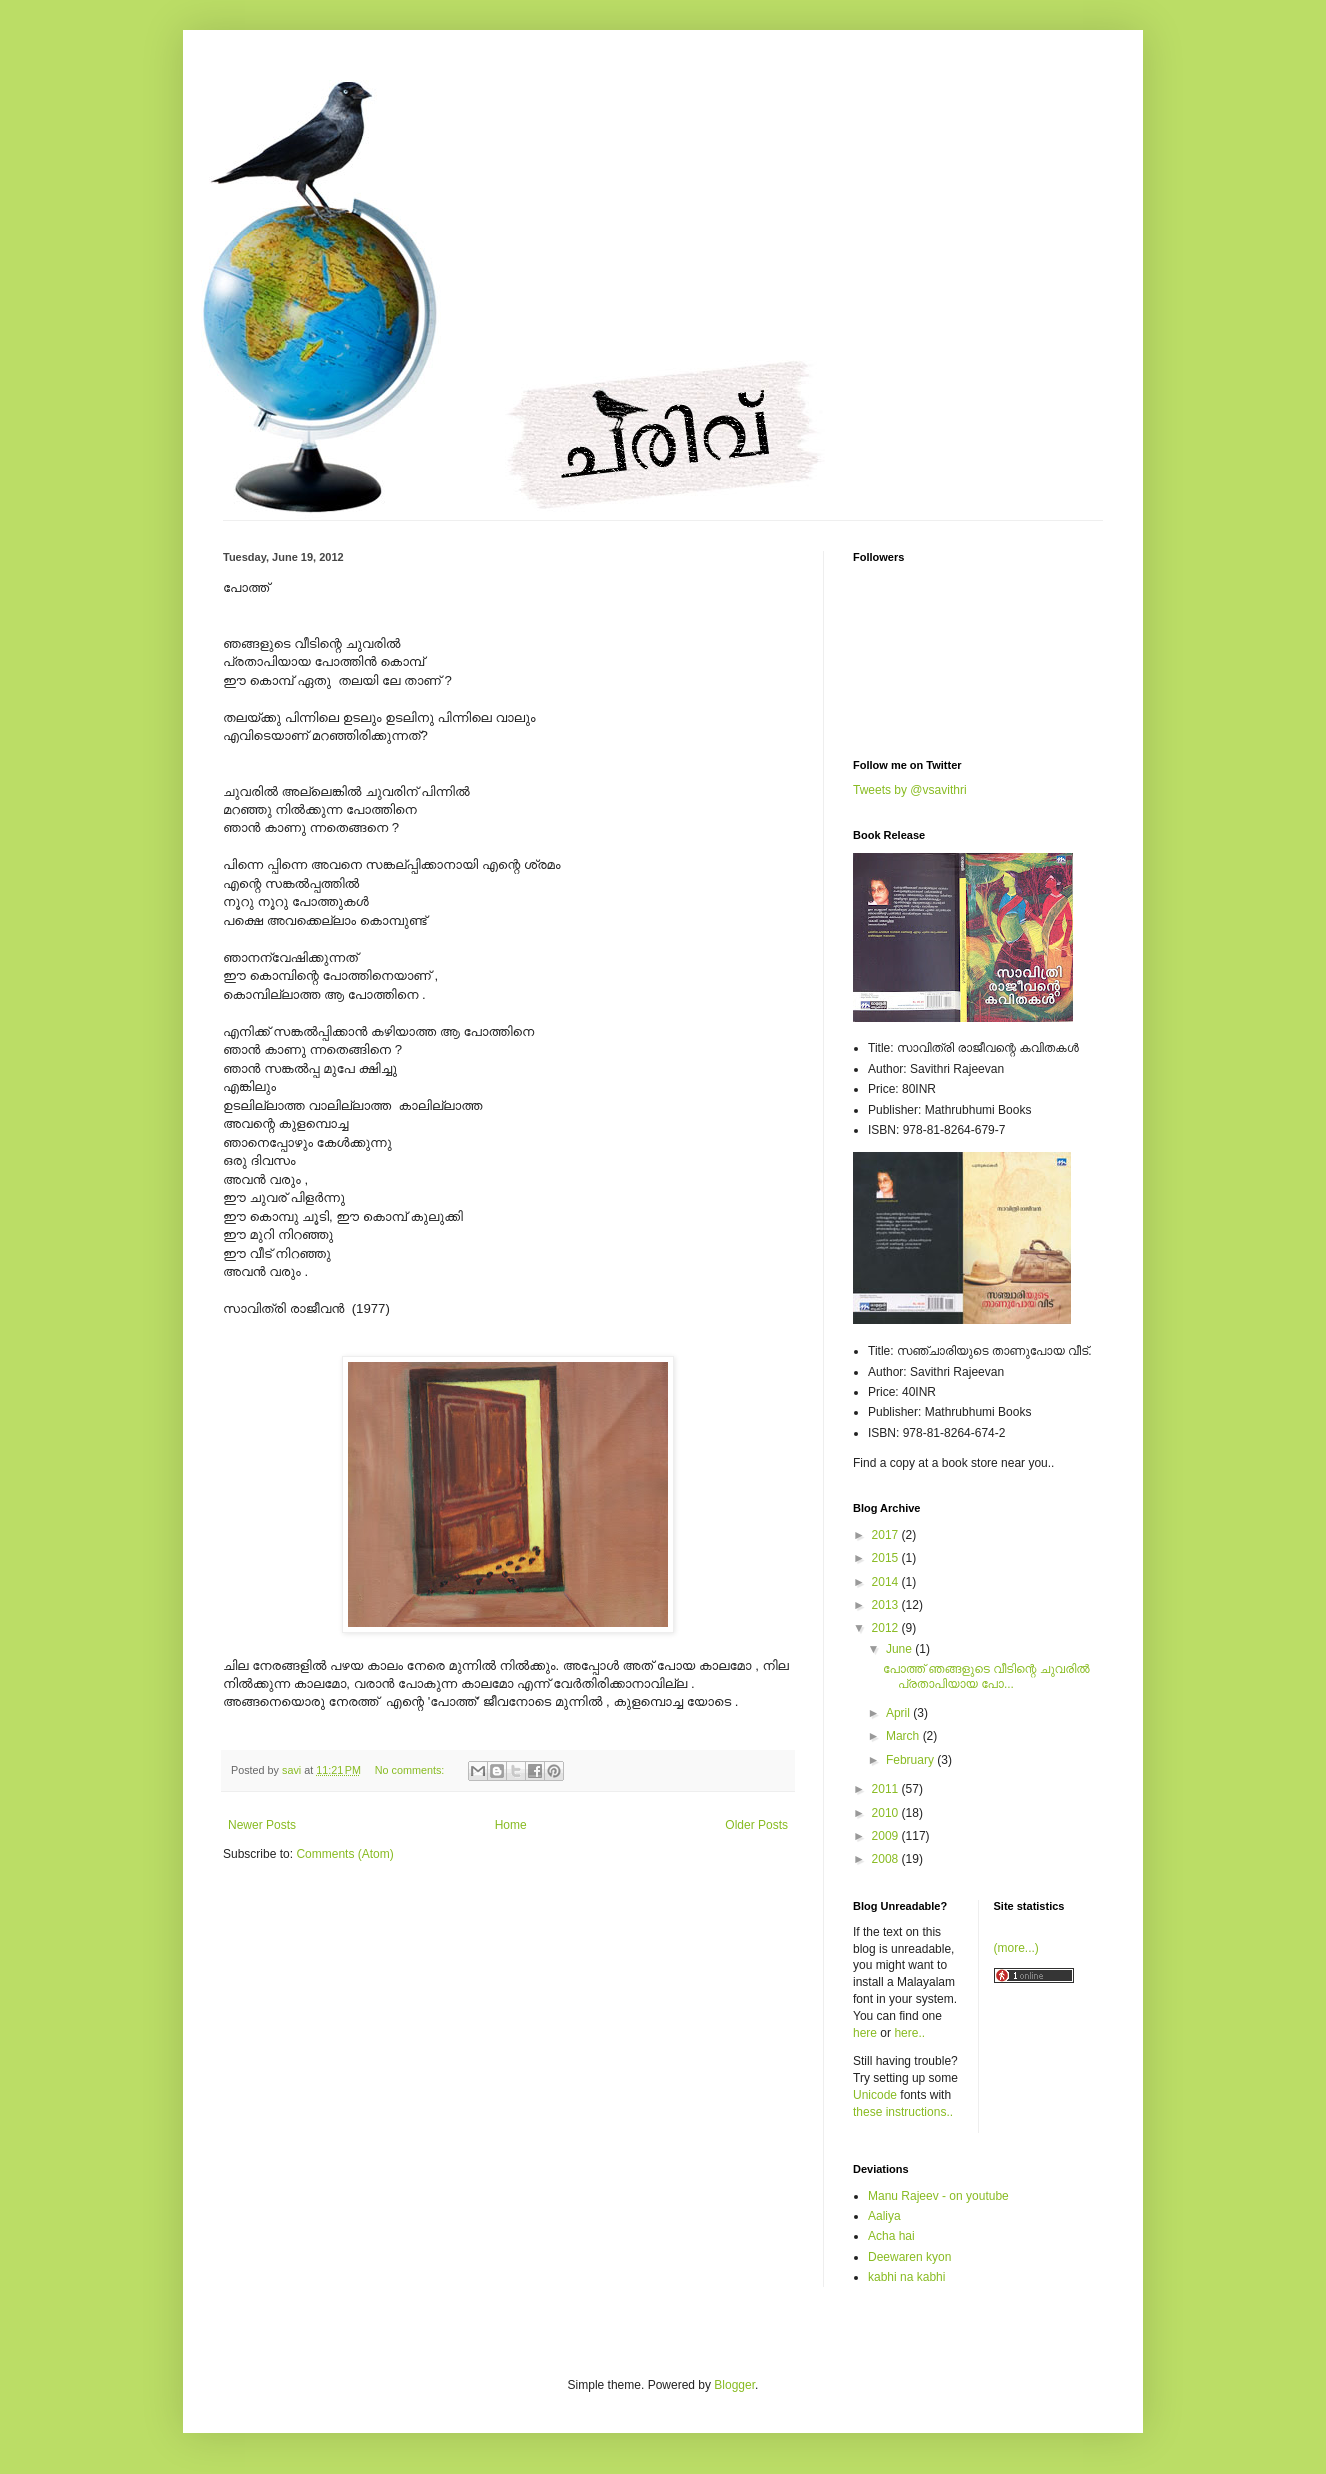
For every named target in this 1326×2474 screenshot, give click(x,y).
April (899, 1713)
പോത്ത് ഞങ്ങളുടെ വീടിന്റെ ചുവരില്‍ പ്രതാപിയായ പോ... (986, 1676)
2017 (887, 1535)
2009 (887, 1836)
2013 (887, 1605)
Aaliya (884, 2216)
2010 (887, 1813)
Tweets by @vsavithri (910, 790)
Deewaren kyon (909, 2257)
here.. (909, 2033)
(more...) (1016, 1948)
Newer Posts (262, 1825)
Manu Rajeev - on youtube (938, 2196)
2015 (887, 1558)
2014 (887, 1582)
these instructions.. (903, 2112)
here (865, 2033)
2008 (887, 1859)
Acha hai (891, 2236)
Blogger (734, 2385)
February (911, 1760)
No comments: (411, 1770)
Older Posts (756, 1825)
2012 (887, 1628)
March (904, 1736)
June (900, 1649)
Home (511, 1825)
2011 (887, 1789)
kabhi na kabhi (906, 2277)
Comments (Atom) (344, 1854)
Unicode (875, 2095)
